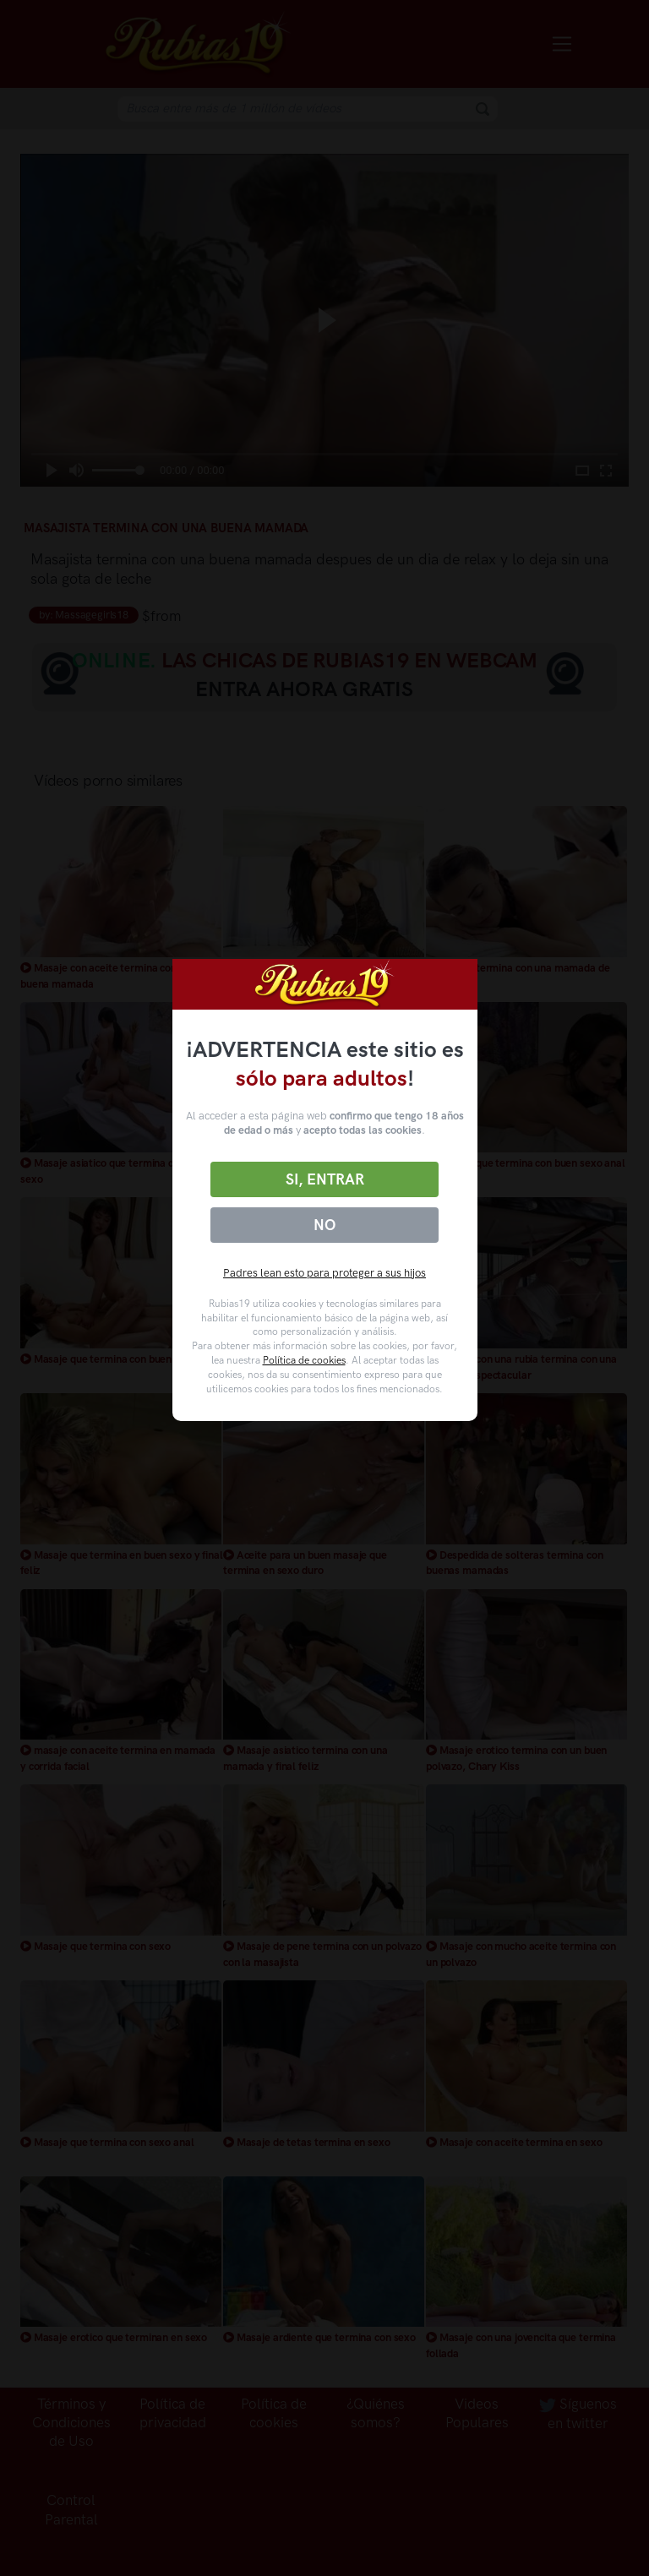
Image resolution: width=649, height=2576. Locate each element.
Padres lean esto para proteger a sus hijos (324, 1272)
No (324, 1225)
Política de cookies (304, 1360)
